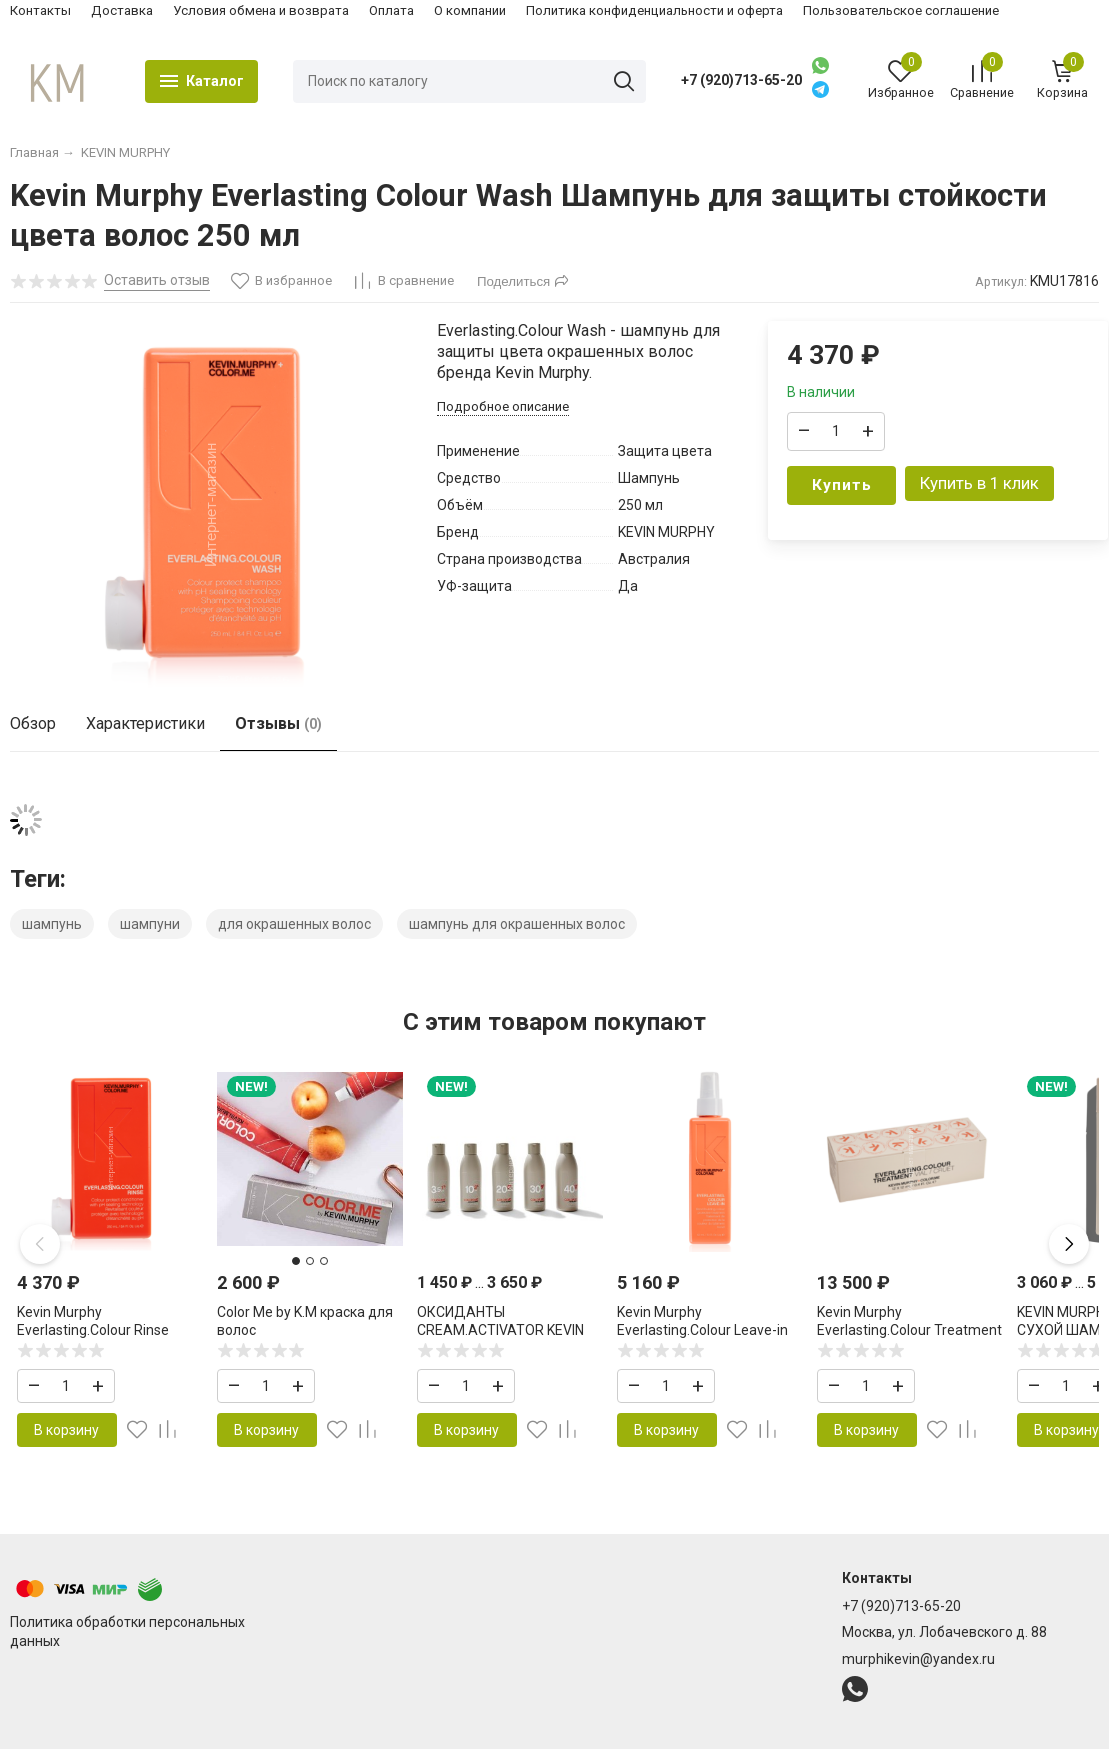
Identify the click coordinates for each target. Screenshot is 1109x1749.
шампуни (150, 924)
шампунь (52, 924)
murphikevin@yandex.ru (918, 1659)
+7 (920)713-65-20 (741, 80)
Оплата (391, 10)
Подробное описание (503, 406)
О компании (470, 10)
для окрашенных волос (294, 924)
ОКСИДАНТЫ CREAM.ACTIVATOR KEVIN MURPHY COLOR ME (500, 1330)
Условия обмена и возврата (261, 10)
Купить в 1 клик (979, 483)
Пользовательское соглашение (901, 10)
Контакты (40, 10)
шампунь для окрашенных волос (517, 924)
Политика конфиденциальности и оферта (654, 10)
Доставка (122, 10)
